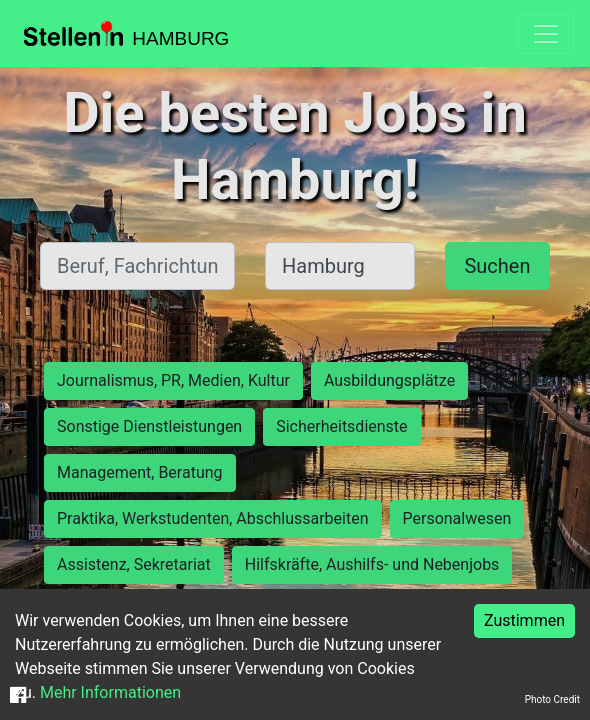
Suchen (497, 266)
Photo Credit (552, 699)
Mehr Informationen (110, 692)
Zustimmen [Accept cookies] (524, 620)
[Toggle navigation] (546, 34)
